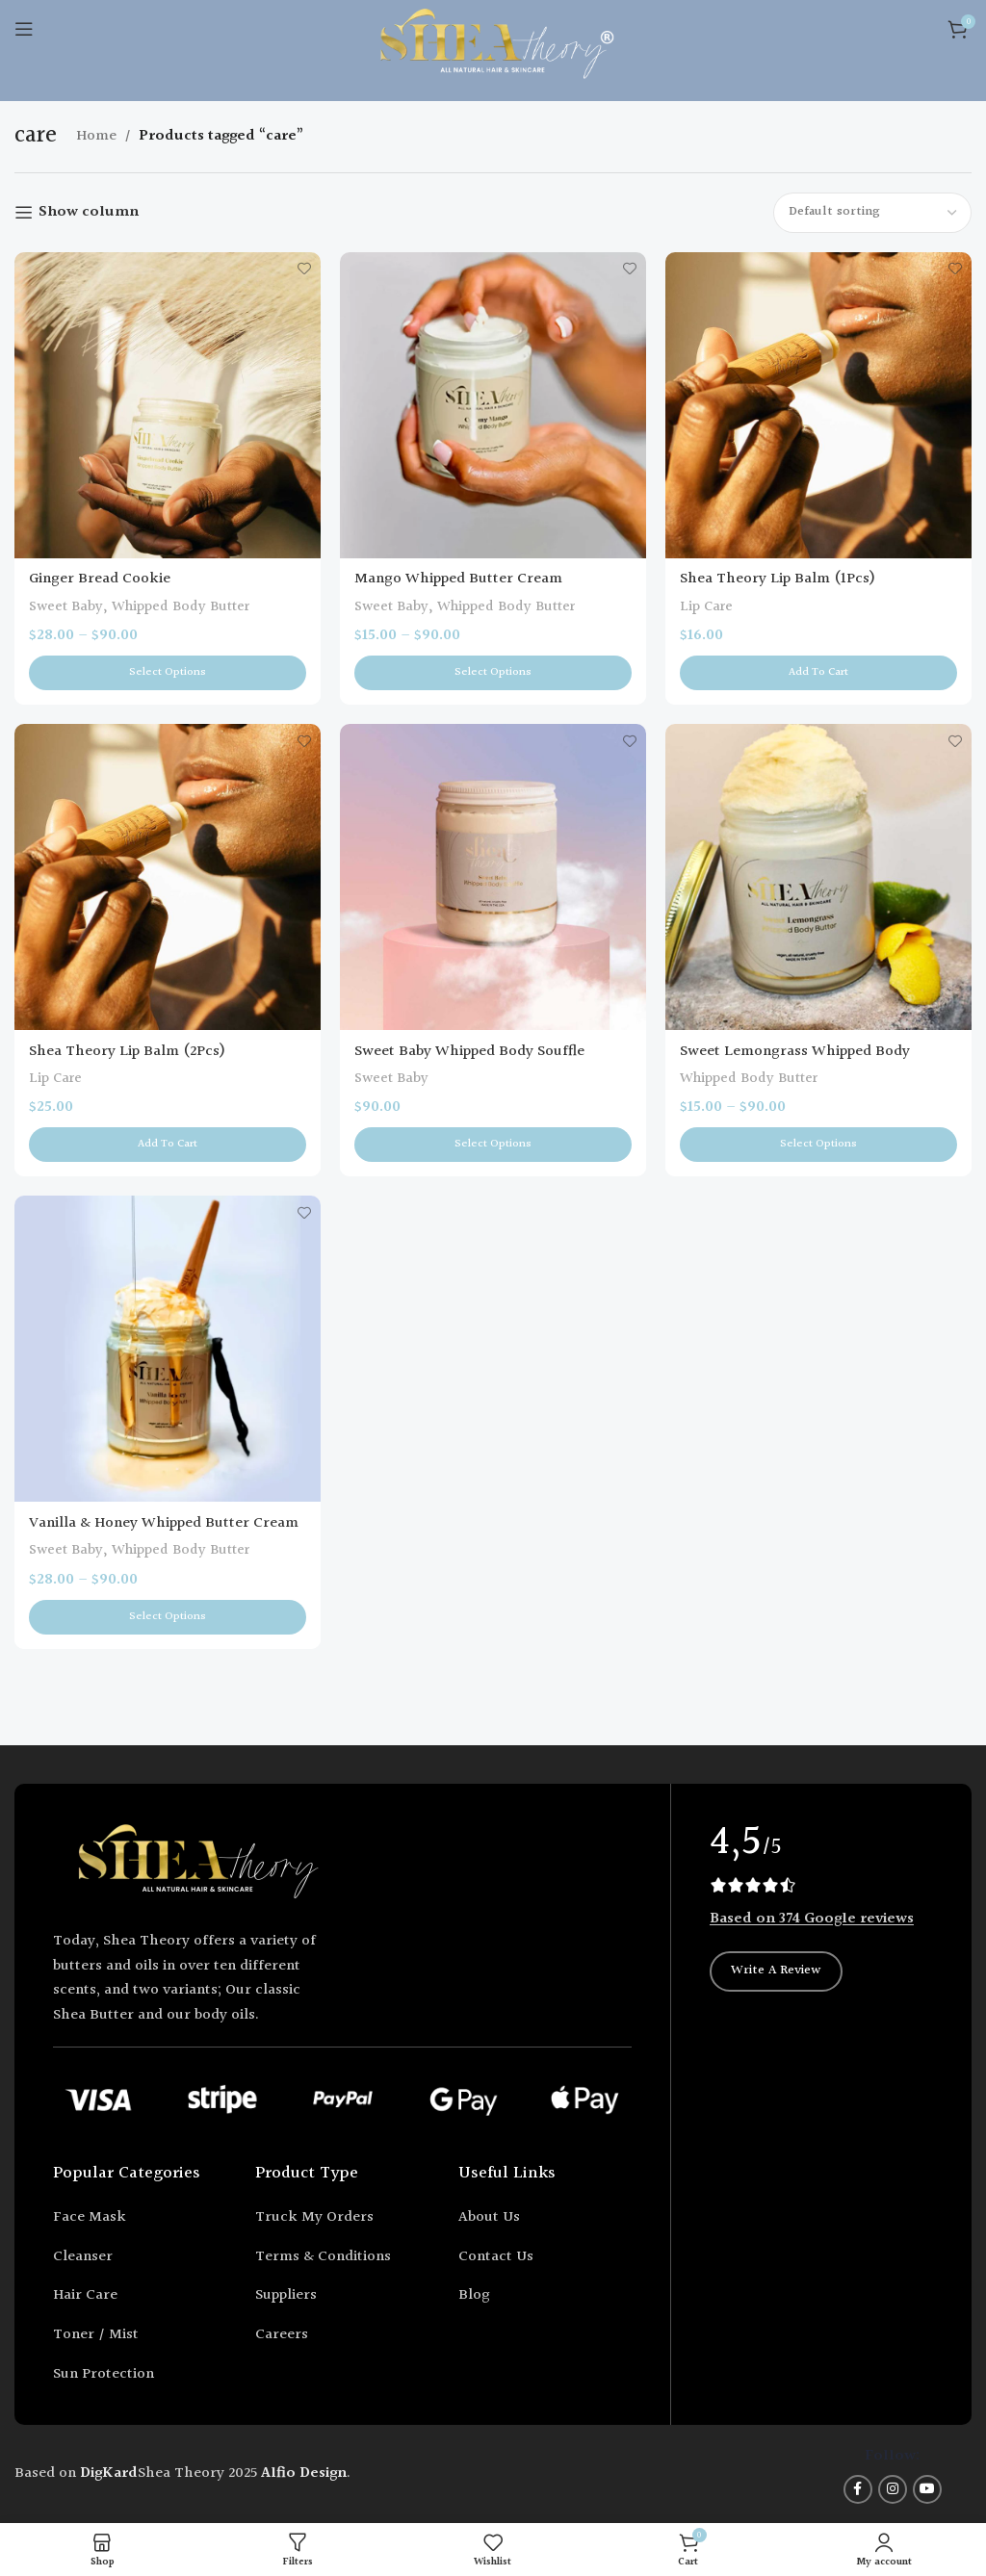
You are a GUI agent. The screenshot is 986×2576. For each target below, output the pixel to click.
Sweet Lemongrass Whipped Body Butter (795, 1062)
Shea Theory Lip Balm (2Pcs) (127, 1052)
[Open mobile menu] (24, 29)
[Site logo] (493, 48)
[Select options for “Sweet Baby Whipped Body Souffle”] (493, 1144)
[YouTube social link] (927, 2489)
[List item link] (139, 2217)
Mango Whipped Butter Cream (458, 579)
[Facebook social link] (857, 2489)
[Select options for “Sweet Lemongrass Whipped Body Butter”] (818, 1144)
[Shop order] (872, 213)
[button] (818, 673)
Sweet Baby (66, 607)
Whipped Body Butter (180, 607)
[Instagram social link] (892, 2489)
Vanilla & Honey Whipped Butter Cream (163, 1523)
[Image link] (197, 1865)
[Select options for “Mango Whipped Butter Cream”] (493, 673)
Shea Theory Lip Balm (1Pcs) (777, 579)
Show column (89, 212)
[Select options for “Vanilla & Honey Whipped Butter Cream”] (167, 1617)
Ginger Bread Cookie (99, 579)
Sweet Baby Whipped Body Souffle (469, 1052)
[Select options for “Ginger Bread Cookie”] (167, 673)
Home (96, 136)
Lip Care (706, 607)
